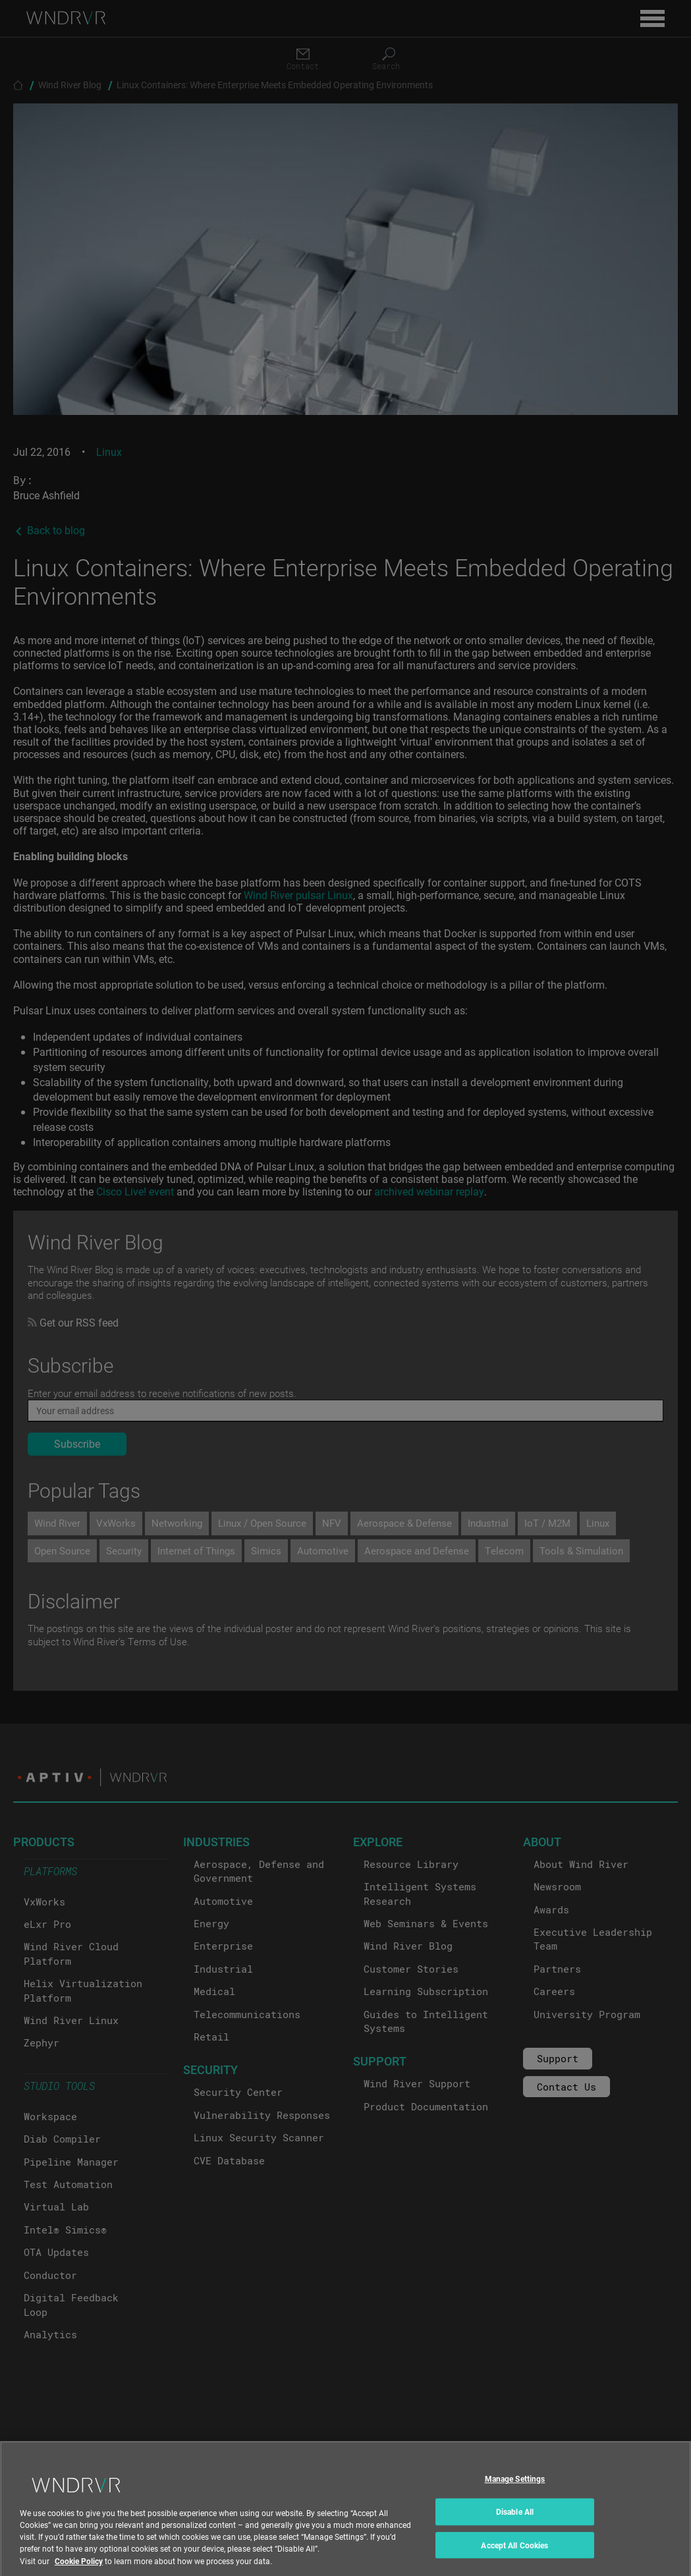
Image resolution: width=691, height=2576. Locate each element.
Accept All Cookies (514, 2555)
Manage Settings (515, 2489)
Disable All (515, 2522)
